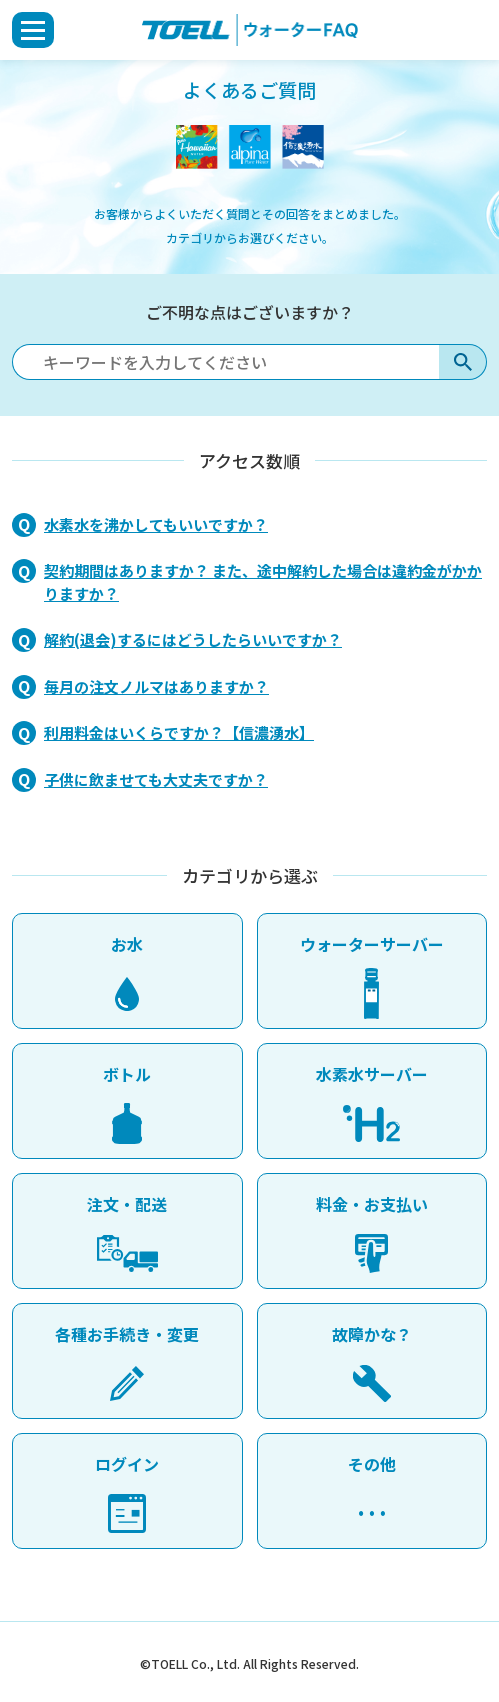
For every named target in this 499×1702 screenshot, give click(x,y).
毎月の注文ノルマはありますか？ (156, 686)
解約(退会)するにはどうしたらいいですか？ (193, 639)
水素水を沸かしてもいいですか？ (156, 524)
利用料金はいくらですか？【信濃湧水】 (179, 732)
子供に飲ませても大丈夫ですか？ (156, 779)
